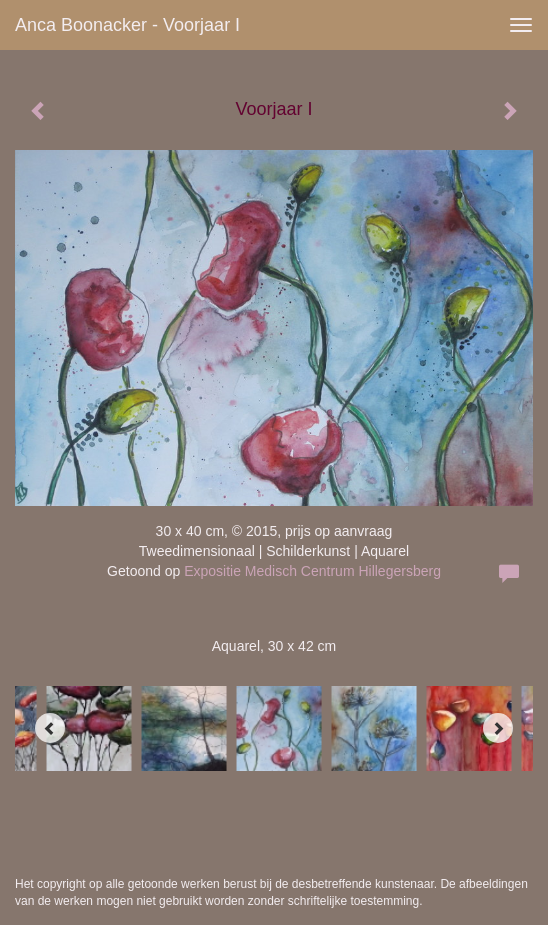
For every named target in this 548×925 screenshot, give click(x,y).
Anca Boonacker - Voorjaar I (127, 25)
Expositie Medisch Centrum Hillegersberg (312, 571)
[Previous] (50, 728)
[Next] (498, 728)
